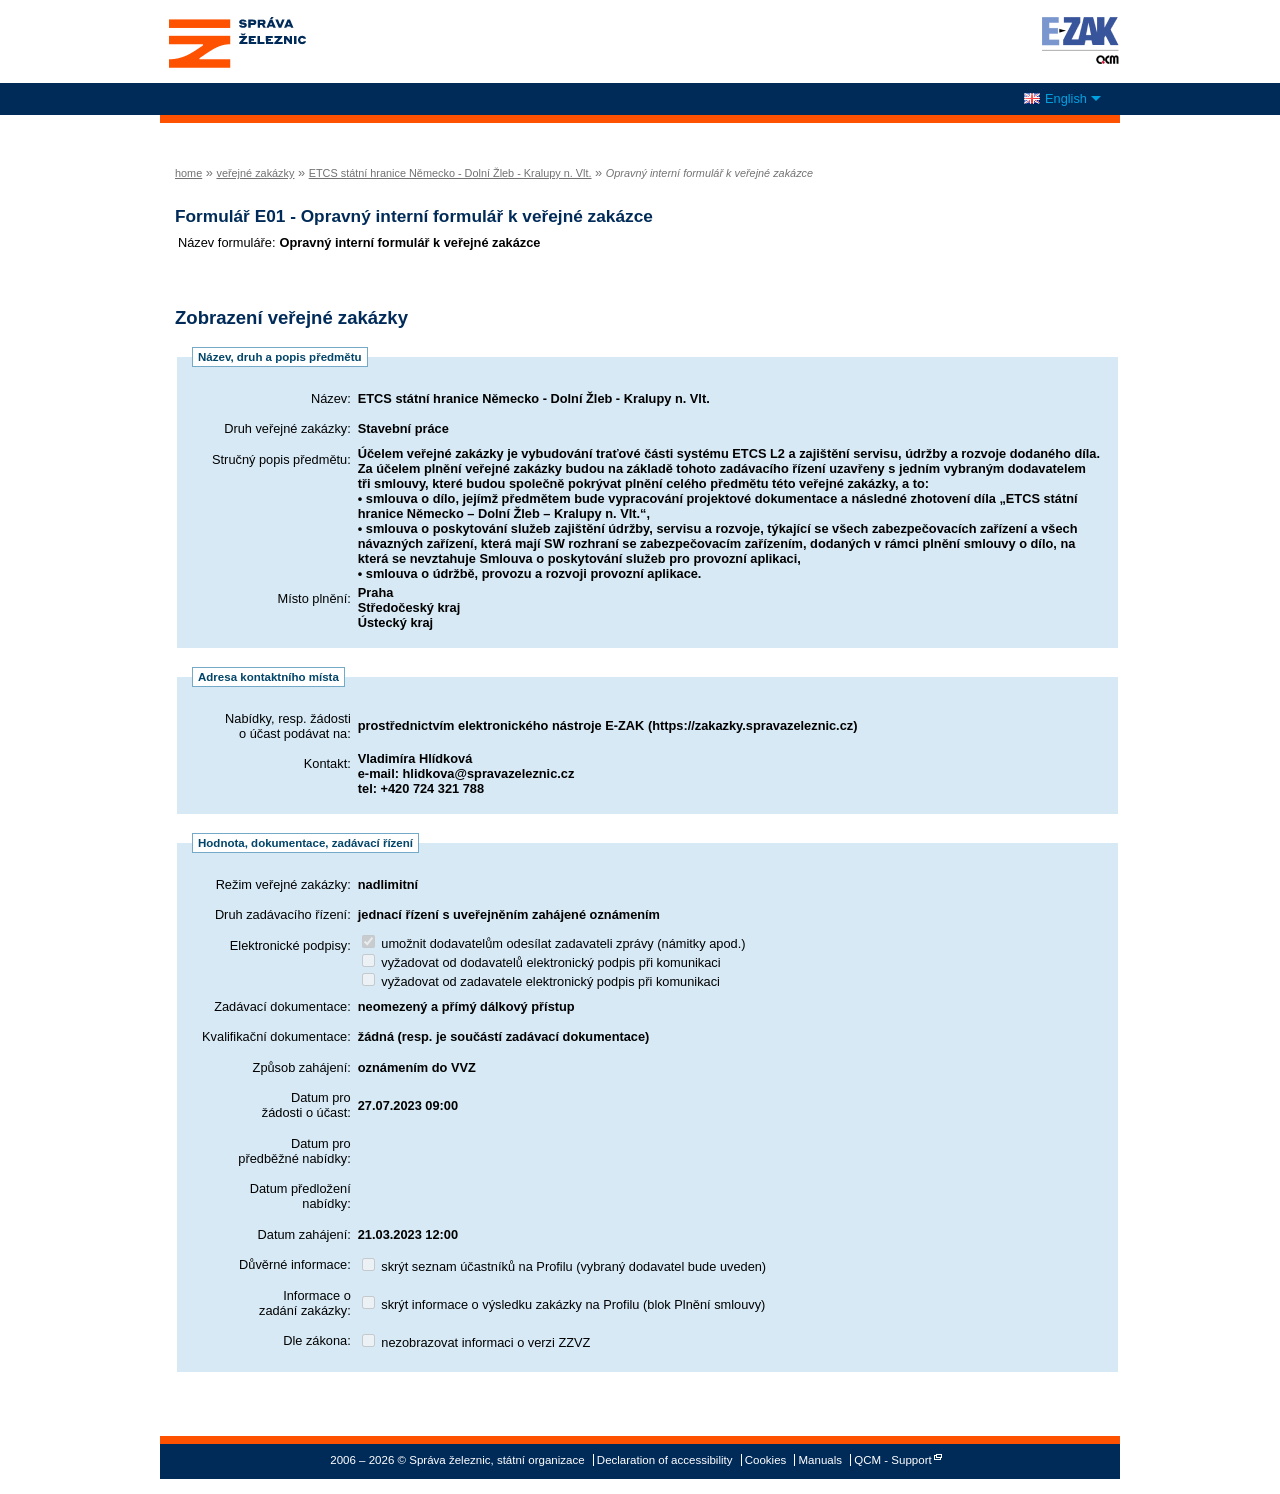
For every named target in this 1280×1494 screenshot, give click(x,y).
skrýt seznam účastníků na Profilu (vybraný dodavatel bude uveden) (564, 1266)
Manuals (821, 1460)
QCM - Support (892, 1460)
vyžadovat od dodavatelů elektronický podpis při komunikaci (541, 962)
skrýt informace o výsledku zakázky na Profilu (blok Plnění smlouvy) (564, 1304)
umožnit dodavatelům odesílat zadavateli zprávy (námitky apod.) (554, 943)
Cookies (766, 1460)
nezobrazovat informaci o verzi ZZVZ (476, 1342)
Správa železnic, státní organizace (274, 41)
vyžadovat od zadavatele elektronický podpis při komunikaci (541, 981)
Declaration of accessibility (665, 1460)
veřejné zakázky (255, 173)
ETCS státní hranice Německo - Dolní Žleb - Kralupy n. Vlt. (450, 173)
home (188, 173)
